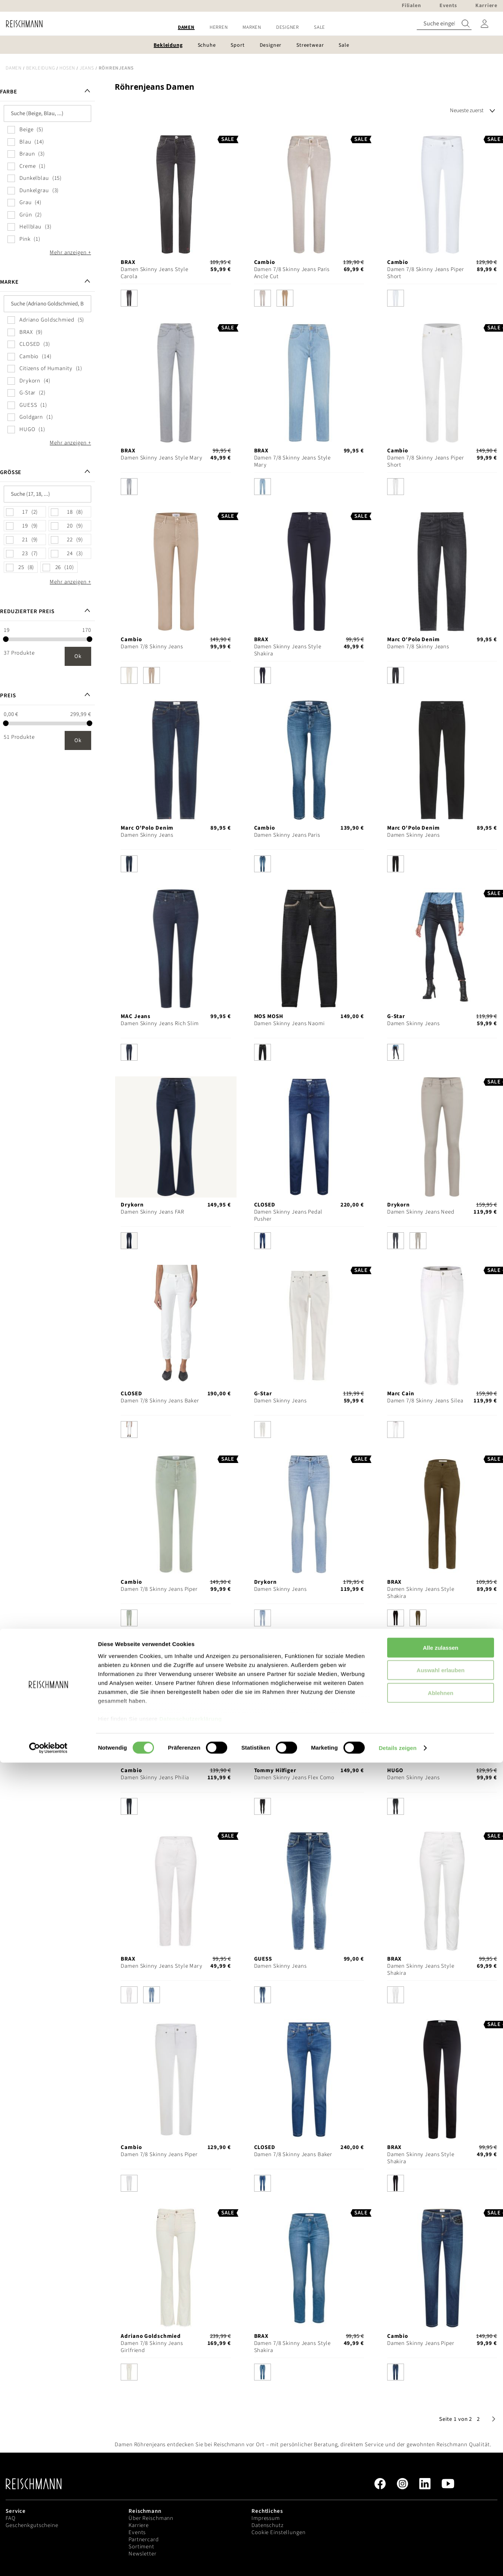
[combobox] (444, 24)
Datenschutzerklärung (190, 2532)
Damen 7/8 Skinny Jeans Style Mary (292, 461)
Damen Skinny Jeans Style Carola (154, 272)
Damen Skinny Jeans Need (420, 1212)
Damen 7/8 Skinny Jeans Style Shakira (292, 2346)
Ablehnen (440, 2506)
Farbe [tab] (8, 92)
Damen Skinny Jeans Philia (155, 1778)
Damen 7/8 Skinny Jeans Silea (425, 1401)
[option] (129, 298)
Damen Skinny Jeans (147, 835)
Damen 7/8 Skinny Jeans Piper (159, 1589)
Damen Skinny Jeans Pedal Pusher (288, 1215)
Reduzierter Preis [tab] (27, 611)
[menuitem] (186, 27)
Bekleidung (40, 68)
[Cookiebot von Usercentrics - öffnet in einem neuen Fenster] (48, 2561)
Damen (14, 68)
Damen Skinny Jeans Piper (420, 2343)
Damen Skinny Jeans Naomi (289, 1023)
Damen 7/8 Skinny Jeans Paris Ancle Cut (292, 272)
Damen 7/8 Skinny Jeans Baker (160, 1401)
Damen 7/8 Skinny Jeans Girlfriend (152, 2346)
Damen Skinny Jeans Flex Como (294, 1778)
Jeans (87, 68)
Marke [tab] (9, 282)
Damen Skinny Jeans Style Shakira (287, 650)
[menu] (251, 27)
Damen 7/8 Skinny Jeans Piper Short (425, 272)
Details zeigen (397, 2561)
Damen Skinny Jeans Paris (287, 835)
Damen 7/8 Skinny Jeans (152, 647)
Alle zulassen (440, 2461)
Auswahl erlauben (441, 2483)
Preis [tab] (8, 696)
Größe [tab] (10, 472)
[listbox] (176, 300)
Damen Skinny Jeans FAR (152, 1212)
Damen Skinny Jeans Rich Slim (160, 1023)
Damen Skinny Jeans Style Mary (162, 458)
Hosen (67, 68)
